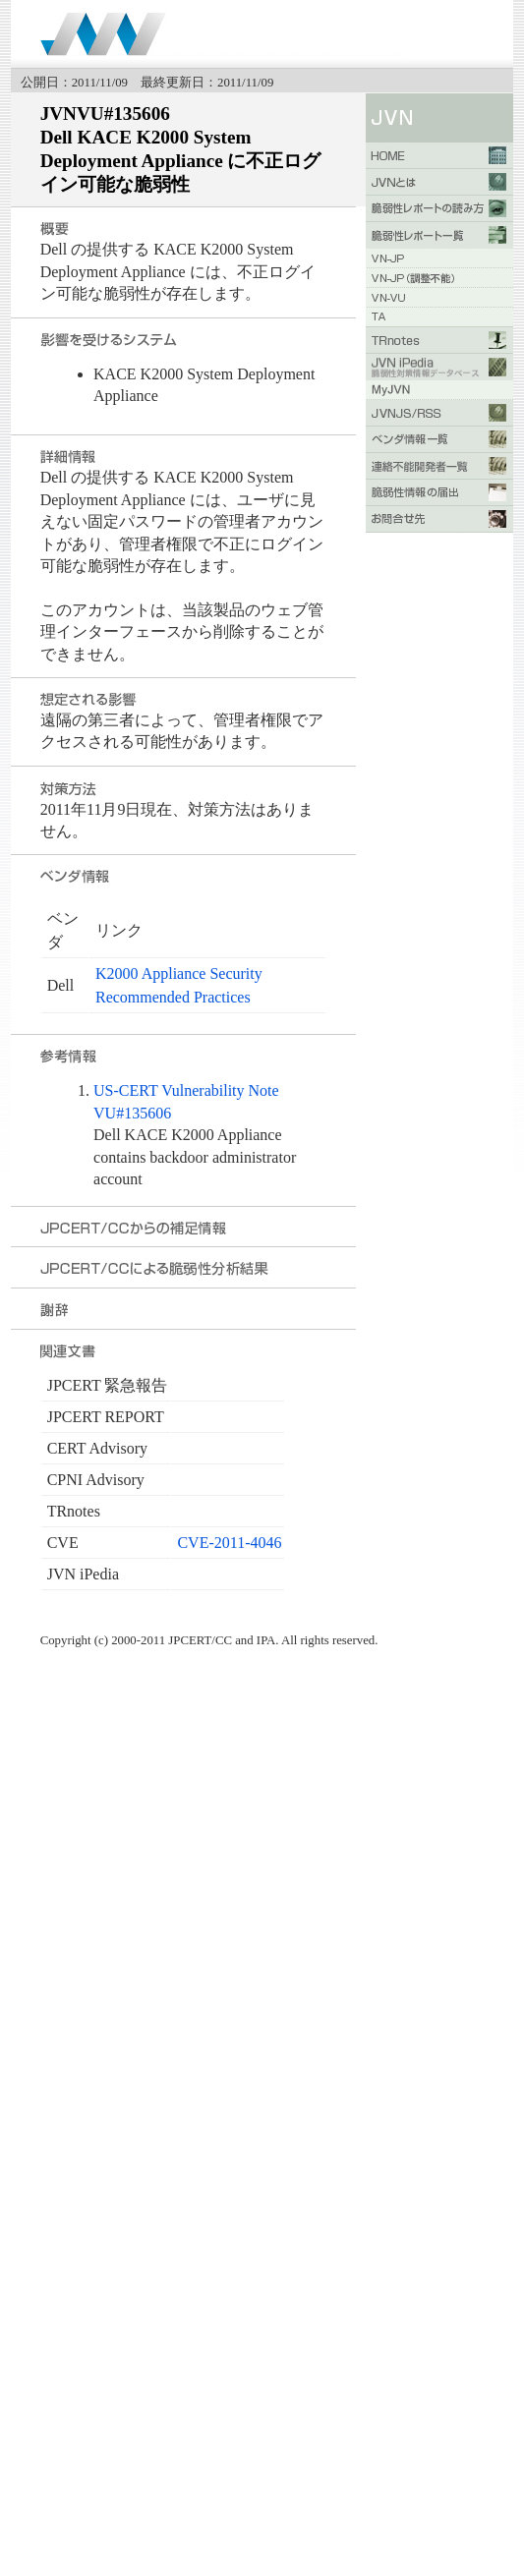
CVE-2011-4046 (229, 1542)
